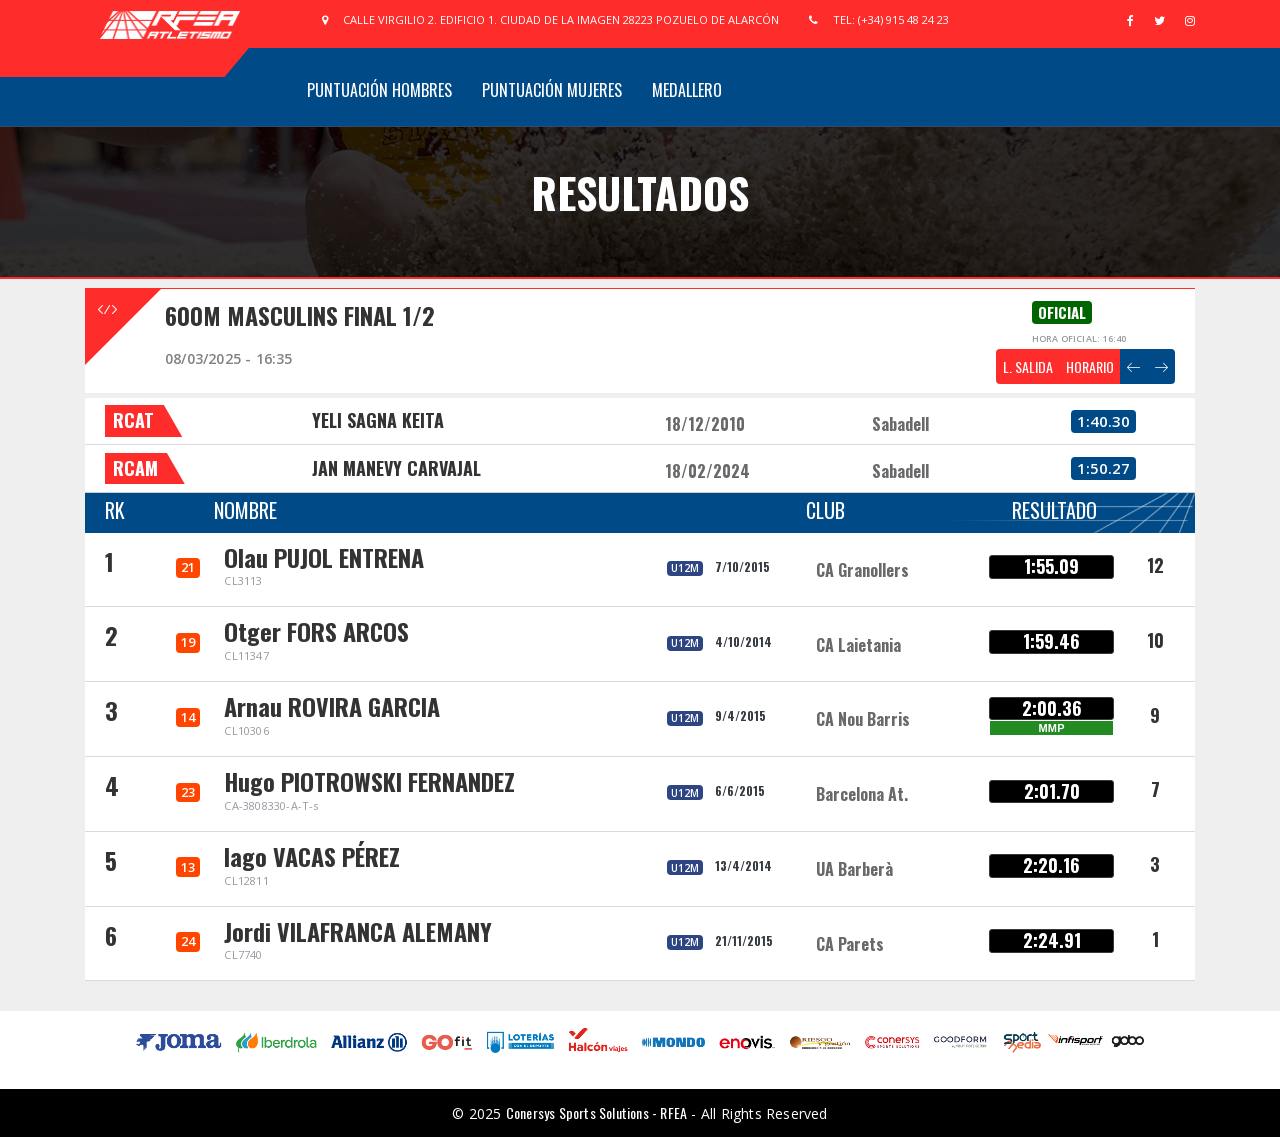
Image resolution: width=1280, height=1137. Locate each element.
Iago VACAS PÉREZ (312, 856)
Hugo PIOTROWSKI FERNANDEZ (369, 781)
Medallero (687, 90)
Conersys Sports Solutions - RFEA (596, 1112)
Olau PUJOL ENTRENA (324, 557)
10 (1155, 640)
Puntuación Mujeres (552, 90)
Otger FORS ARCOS (316, 631)
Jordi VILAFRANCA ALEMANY (358, 931)
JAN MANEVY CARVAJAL (396, 468)
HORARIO (1090, 366)
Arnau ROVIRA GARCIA (332, 706)
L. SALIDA (1028, 366)
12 (1155, 565)
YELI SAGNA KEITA (378, 420)
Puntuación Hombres (379, 90)
